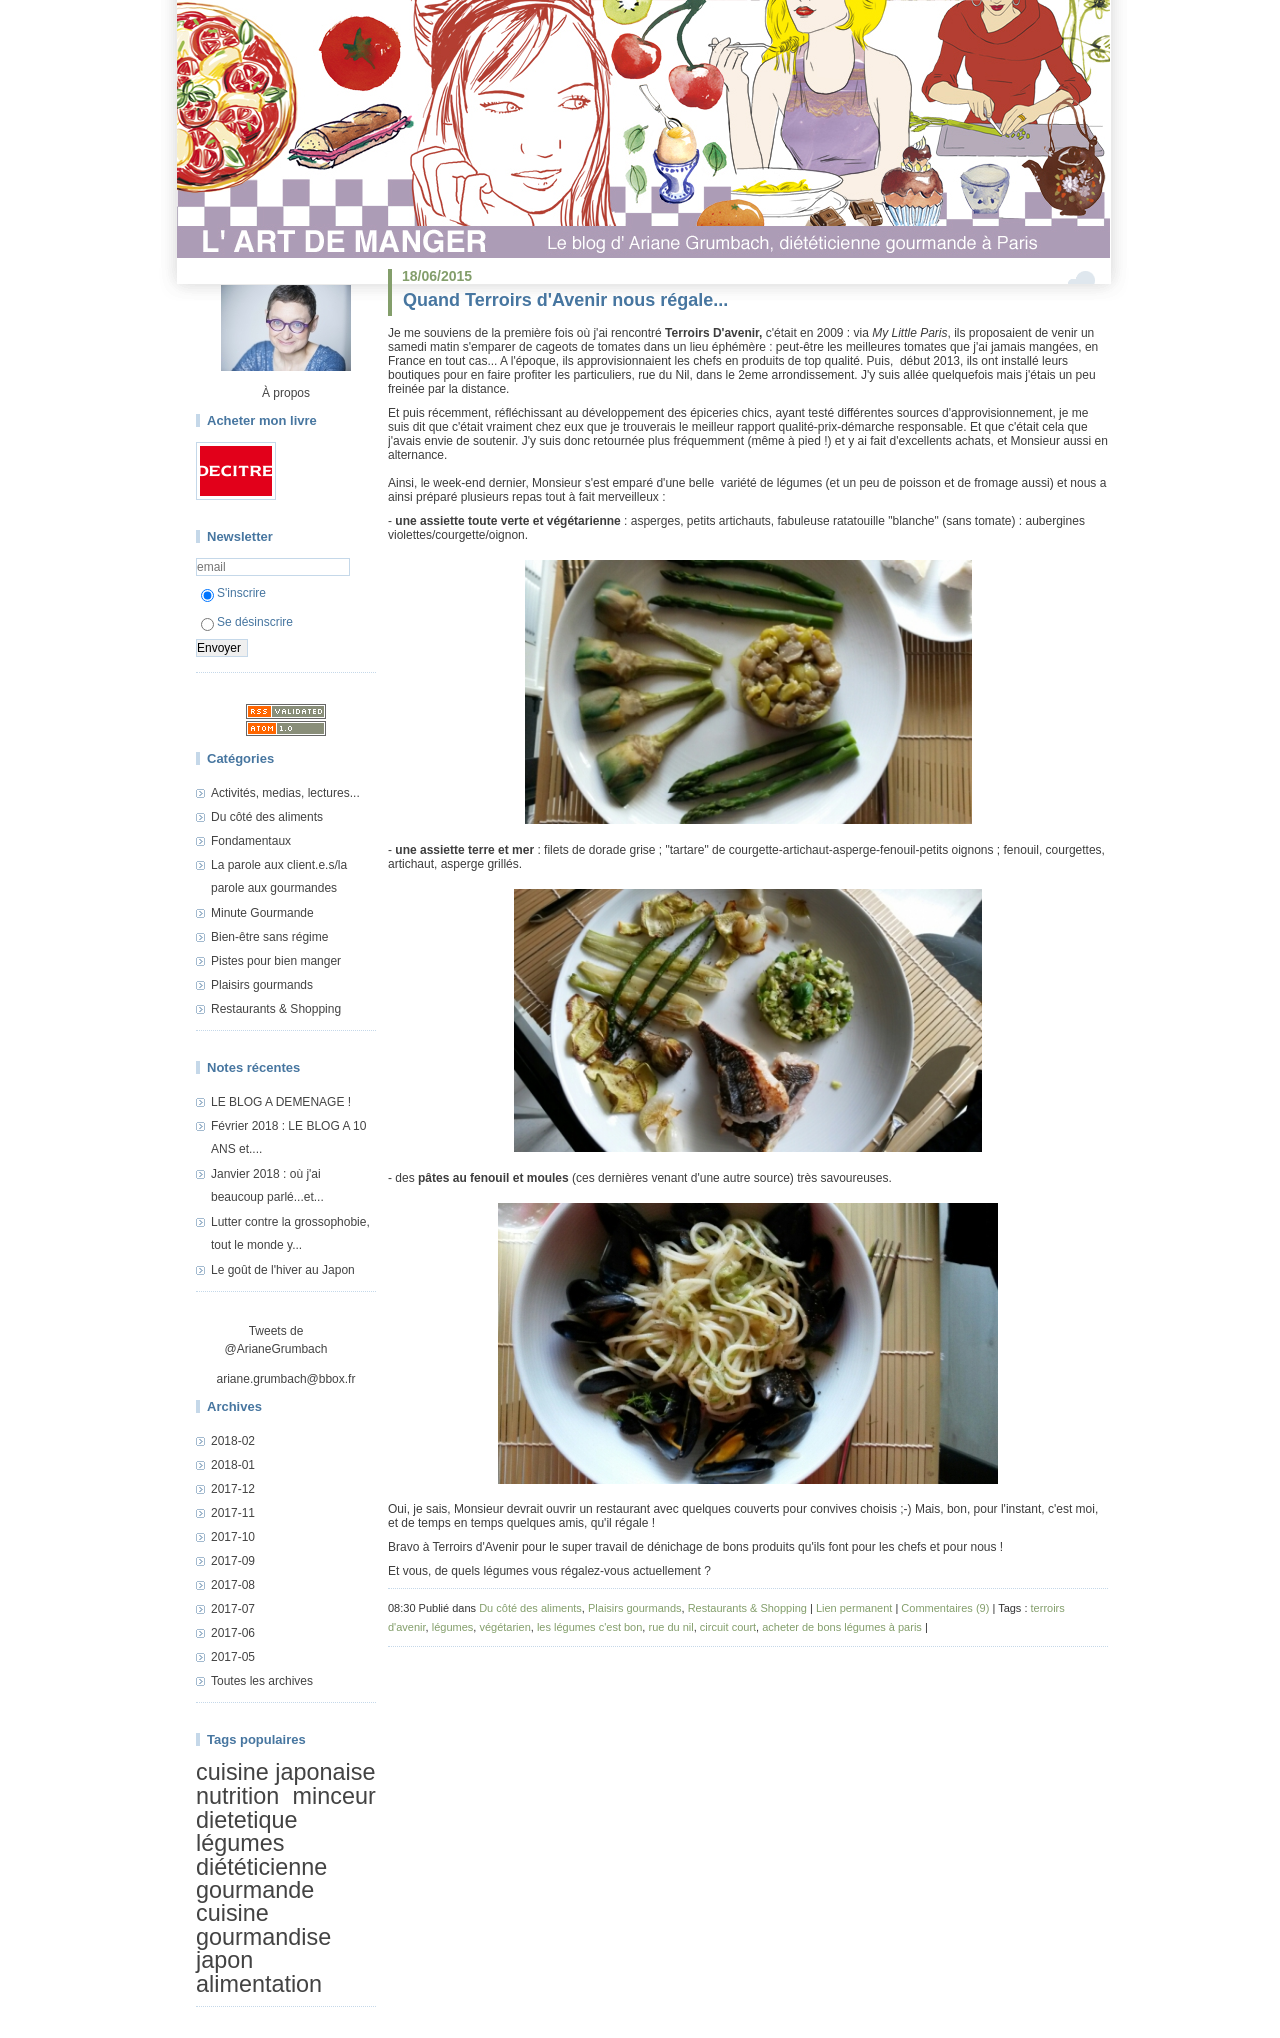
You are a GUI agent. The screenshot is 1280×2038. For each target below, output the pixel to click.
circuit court (728, 1627)
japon (224, 1960)
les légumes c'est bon (589, 1627)
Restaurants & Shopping (276, 1009)
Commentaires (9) (945, 1608)
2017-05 (233, 1657)
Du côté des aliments (267, 817)
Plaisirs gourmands (262, 985)
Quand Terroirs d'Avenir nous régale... (565, 300)
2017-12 (233, 1489)
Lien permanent (854, 1608)
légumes (240, 1843)
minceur (334, 1797)
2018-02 (233, 1441)
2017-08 (233, 1585)
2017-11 (233, 1513)
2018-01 (233, 1465)
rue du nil (670, 1627)
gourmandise (263, 1937)
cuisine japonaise (285, 1772)
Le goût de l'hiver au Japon (283, 1270)
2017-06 (233, 1633)
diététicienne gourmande (261, 1878)
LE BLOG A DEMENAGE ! (281, 1102)
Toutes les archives (262, 1681)
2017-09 (233, 1561)
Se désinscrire (247, 622)
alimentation (259, 1984)
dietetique (246, 1820)
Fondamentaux (251, 841)
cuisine (232, 1913)
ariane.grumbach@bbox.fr (286, 1379)
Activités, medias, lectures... (285, 793)
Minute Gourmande (262, 913)
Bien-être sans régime (269, 937)
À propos (286, 393)
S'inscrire (233, 593)
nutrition (237, 1797)
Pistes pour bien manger (276, 961)
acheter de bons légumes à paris (842, 1627)
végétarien (504, 1627)
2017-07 (233, 1609)
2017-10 (233, 1537)
